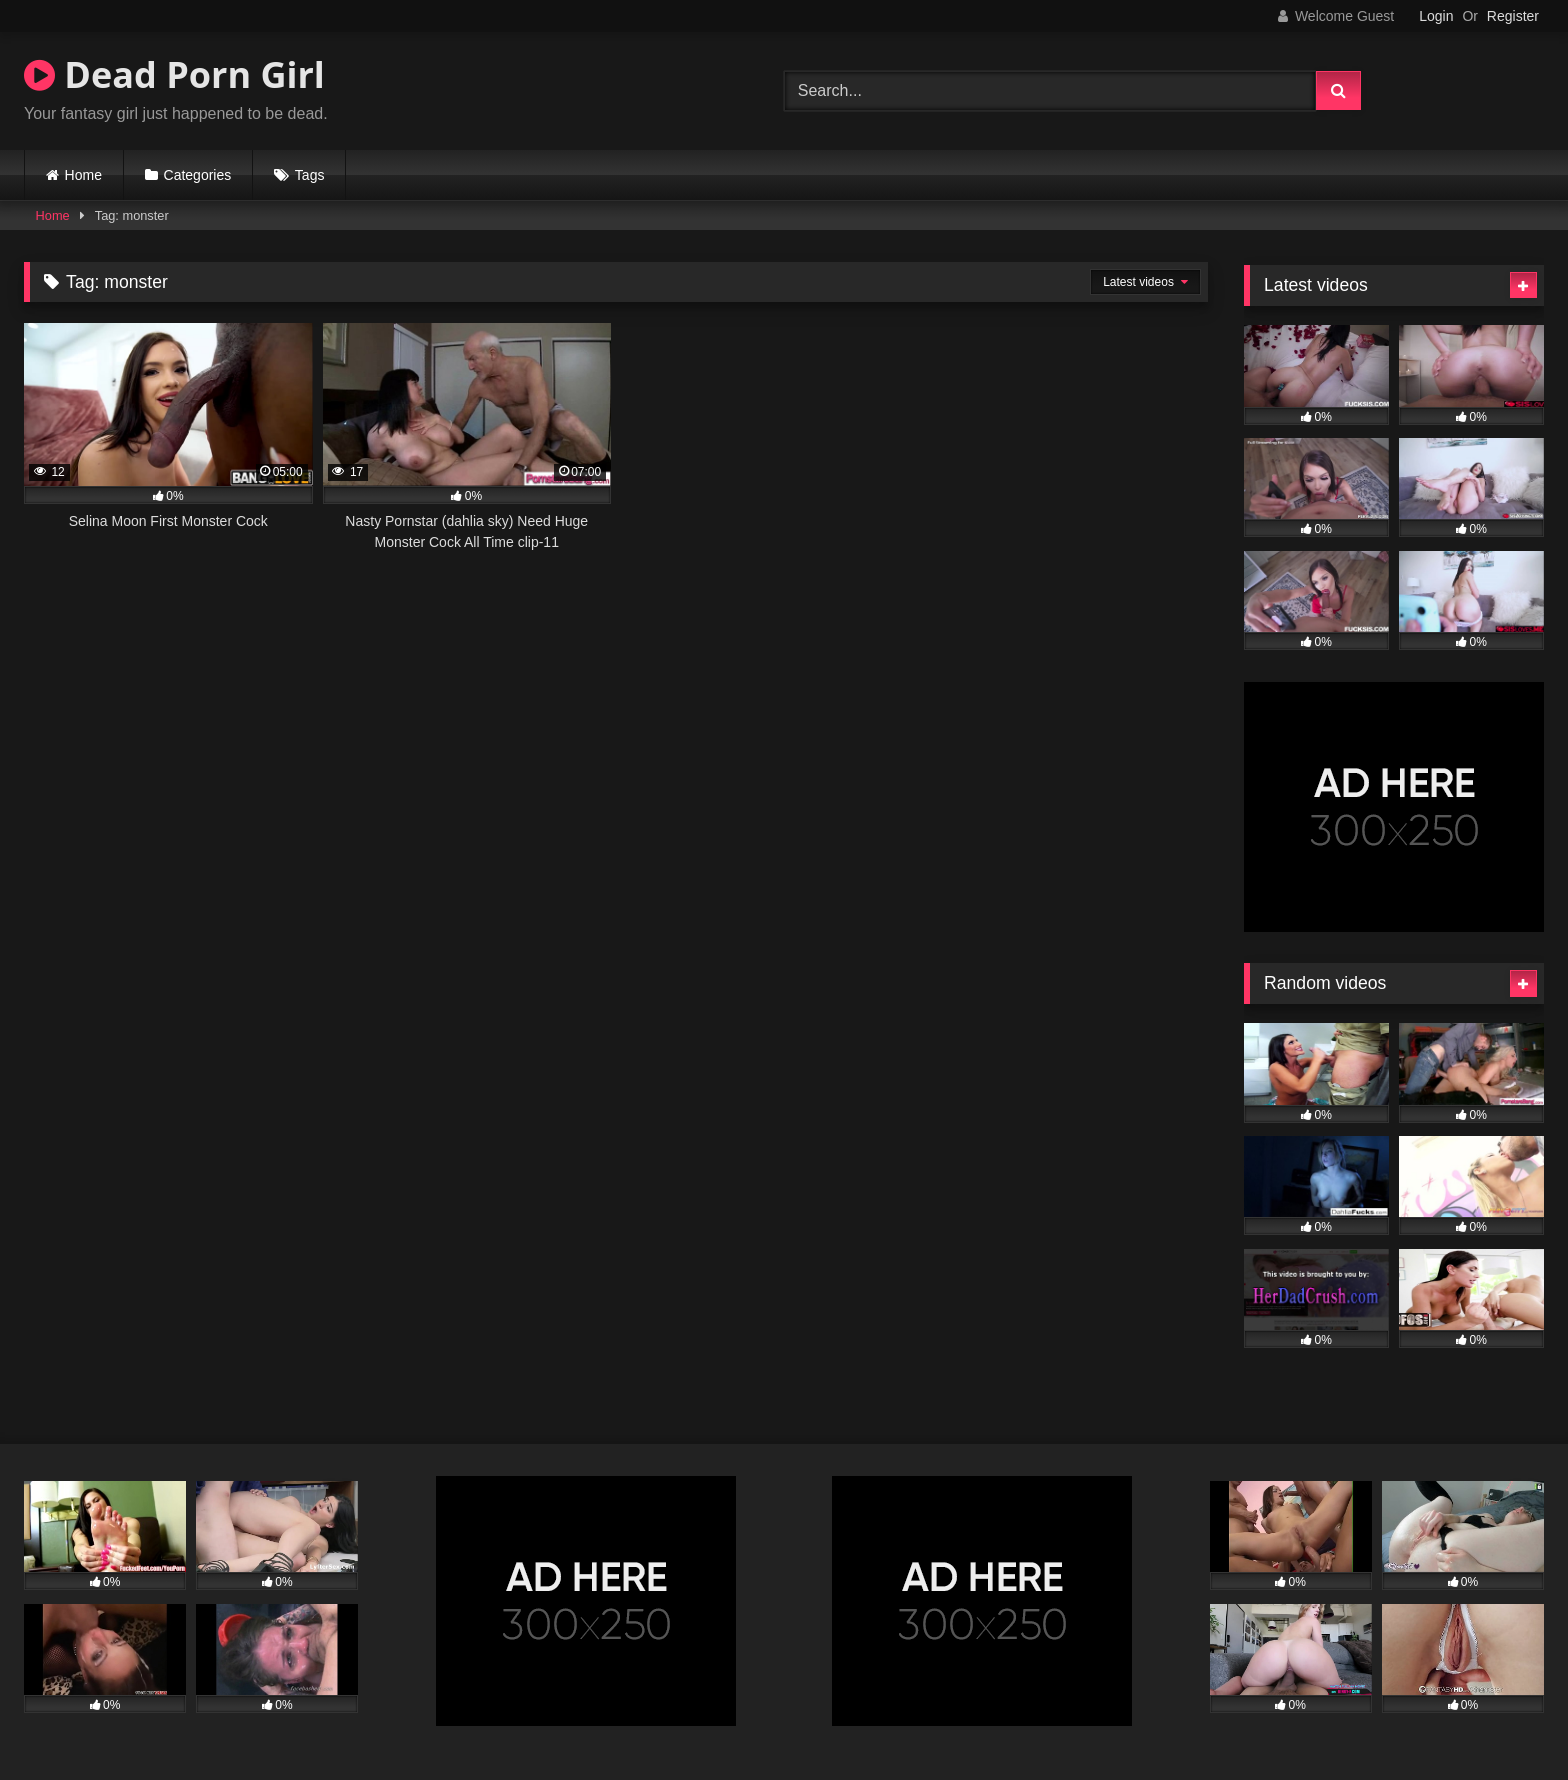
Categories (198, 175)
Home (83, 175)
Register (1513, 16)
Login (1436, 16)
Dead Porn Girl (174, 74)
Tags (310, 175)
